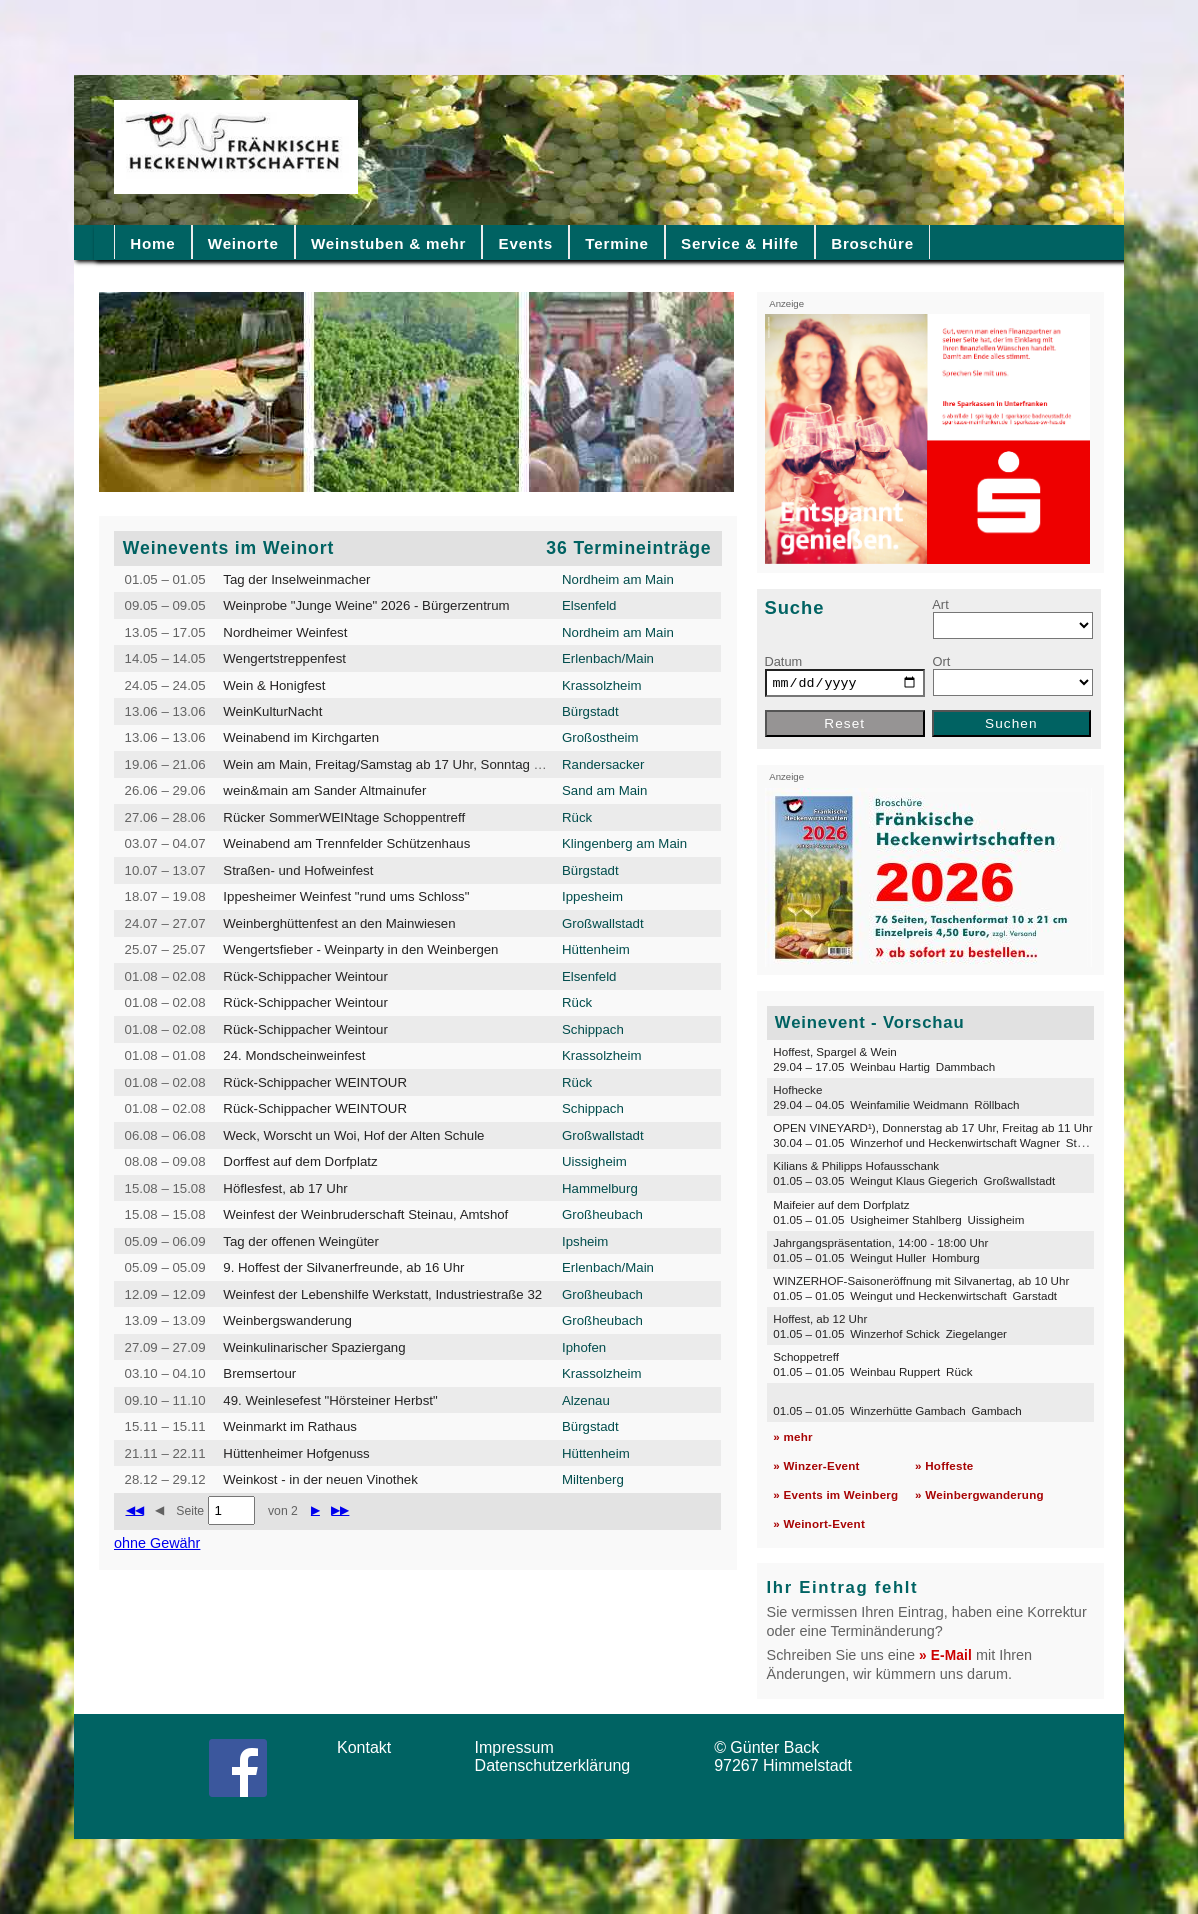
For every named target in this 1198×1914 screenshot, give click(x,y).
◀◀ (135, 1510)
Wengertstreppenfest (284, 658)
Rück (577, 817)
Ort (942, 661)
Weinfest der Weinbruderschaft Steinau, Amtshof (365, 1214)
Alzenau (586, 1400)
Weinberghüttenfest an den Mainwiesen (339, 923)
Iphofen (584, 1347)
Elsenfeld (589, 605)
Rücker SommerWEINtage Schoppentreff (344, 817)
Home (152, 243)
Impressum (521, 1747)
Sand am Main (604, 790)
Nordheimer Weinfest (285, 632)
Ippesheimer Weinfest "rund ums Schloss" (346, 896)
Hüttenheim (596, 949)
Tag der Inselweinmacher (296, 579)
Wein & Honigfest (274, 685)
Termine (616, 243)
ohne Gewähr (157, 1543)
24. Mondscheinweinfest (294, 1055)
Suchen (1011, 723)
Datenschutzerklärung (557, 1765)
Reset (844, 723)
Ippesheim (592, 896)
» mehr (792, 1436)
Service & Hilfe (740, 243)
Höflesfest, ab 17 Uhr (285, 1188)
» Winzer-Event (816, 1465)
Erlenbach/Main (608, 658)
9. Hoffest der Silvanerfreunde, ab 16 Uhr (343, 1267)
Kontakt (371, 1747)
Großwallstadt (603, 923)
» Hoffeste (944, 1465)
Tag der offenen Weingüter (301, 1241)
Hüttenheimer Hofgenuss (296, 1453)
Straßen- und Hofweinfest (298, 870)
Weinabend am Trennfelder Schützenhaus (346, 843)
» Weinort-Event (819, 1523)
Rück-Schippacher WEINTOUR (315, 1082)
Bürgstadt (590, 711)
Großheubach (602, 1214)
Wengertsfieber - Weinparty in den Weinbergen (360, 949)
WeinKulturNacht (272, 711)
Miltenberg (593, 1479)
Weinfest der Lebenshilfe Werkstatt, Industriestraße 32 (382, 1294)
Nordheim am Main (618, 579)
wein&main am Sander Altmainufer (324, 790)
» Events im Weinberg (835, 1494)
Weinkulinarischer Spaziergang (314, 1347)
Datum (784, 661)
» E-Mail (945, 1655)
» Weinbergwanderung (979, 1494)
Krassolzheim (601, 685)
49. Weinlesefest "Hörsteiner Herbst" (330, 1400)
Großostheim (600, 737)
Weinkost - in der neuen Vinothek (320, 1479)
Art (940, 604)
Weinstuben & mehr (388, 243)
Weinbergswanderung (287, 1320)
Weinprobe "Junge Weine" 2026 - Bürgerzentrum (366, 605)
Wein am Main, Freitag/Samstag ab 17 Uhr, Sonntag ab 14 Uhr (407, 764)
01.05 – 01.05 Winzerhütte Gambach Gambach (897, 1410)
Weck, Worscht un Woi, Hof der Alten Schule (353, 1135)
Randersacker (603, 764)
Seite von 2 (237, 1510)
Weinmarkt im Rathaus (290, 1426)
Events (526, 243)
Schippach (593, 1029)
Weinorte (243, 243)
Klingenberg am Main (624, 843)
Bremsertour (259, 1373)
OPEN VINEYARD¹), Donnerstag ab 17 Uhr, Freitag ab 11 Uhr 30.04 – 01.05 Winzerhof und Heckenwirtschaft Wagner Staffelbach (948, 1135)
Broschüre (872, 243)
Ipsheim (585, 1241)
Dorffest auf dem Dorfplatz (300, 1161)
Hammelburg (600, 1188)
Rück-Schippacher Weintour (305, 976)
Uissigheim (594, 1161)
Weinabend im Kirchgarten (301, 737)
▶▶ (340, 1510)
